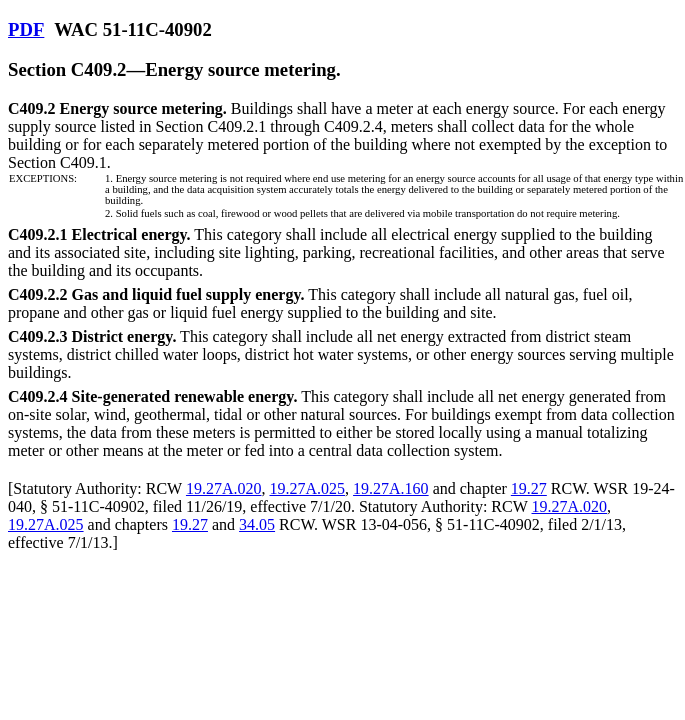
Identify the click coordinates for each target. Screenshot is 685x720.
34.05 (257, 524)
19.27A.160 (391, 488)
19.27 (529, 488)
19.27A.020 (224, 488)
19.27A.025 (308, 488)
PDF (26, 29)
